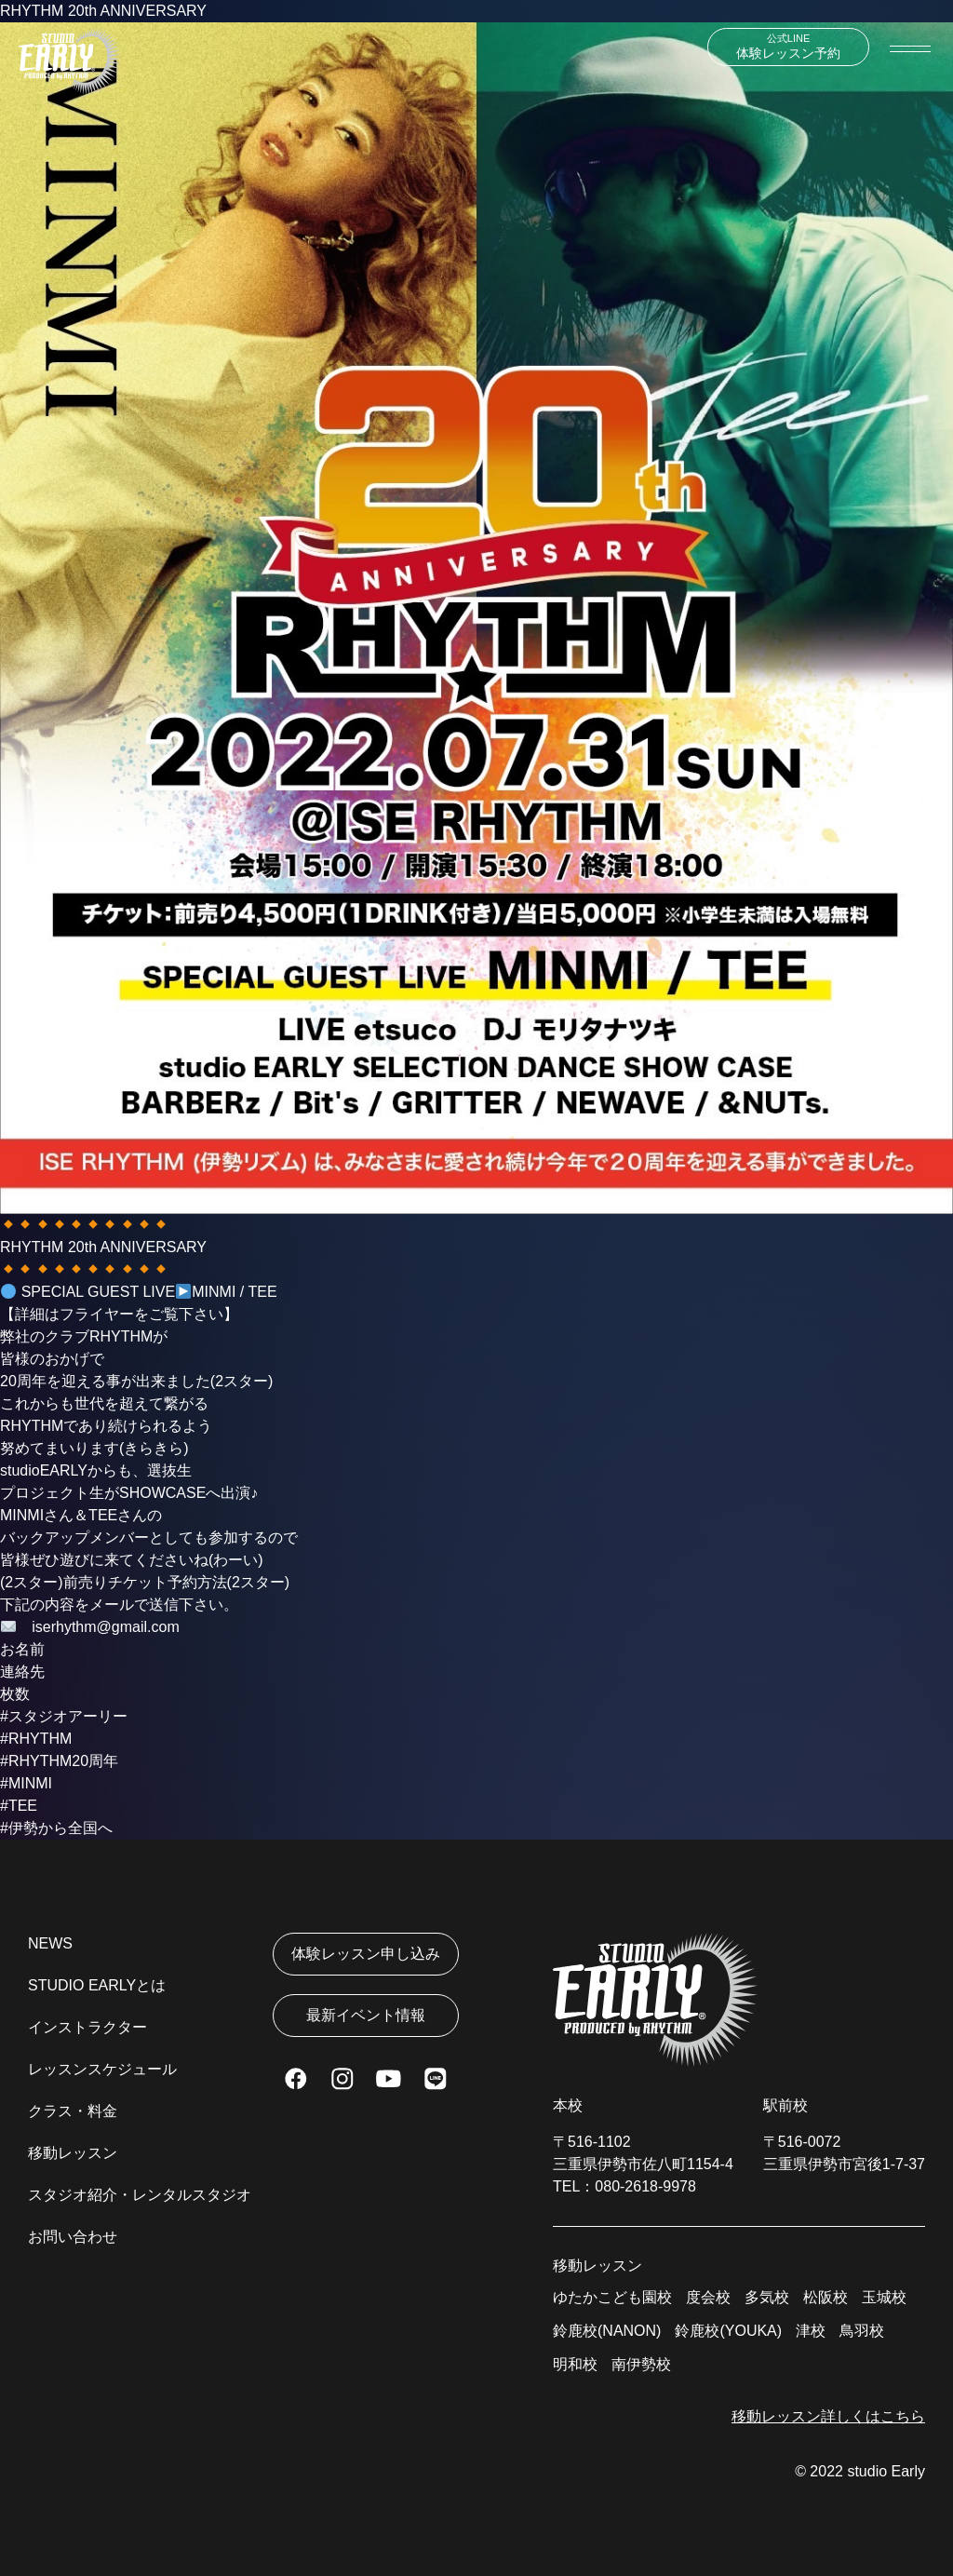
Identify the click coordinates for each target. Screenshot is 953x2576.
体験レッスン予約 (788, 47)
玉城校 (884, 2297)
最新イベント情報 (365, 2015)
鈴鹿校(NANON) (607, 2331)
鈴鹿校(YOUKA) (728, 2331)
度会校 (708, 2297)
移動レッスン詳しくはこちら (828, 2416)
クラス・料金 (72, 2111)
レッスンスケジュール (102, 2069)
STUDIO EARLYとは (97, 1985)
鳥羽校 (861, 2331)
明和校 (575, 2364)
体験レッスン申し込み (365, 1954)
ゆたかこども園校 (612, 2297)
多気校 (767, 2297)
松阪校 (825, 2297)
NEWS (50, 1943)
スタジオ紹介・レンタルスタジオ (139, 2195)
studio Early (886, 2471)
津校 (810, 2331)
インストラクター (87, 2027)
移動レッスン (72, 2153)
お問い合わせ (72, 2237)
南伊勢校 (641, 2364)
